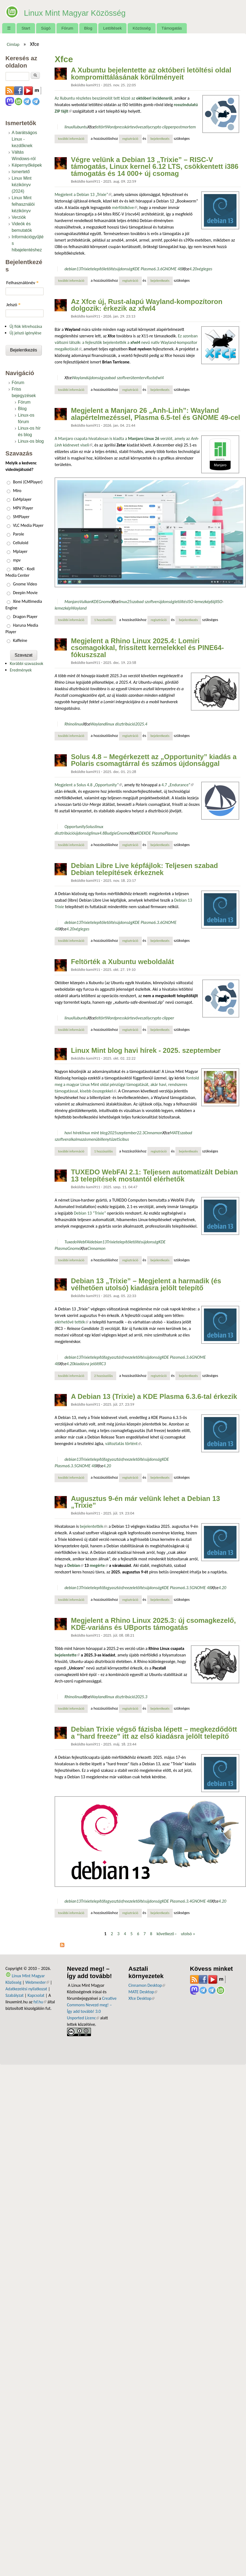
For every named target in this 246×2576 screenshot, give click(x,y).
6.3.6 (157, 268)
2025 (112, 1132)
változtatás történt (123, 1443)
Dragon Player (25, 616)
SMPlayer (21, 516)
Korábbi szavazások (26, 663)
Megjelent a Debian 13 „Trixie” (83, 194)
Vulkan (86, 601)
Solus (90, 826)
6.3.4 (187, 1901)
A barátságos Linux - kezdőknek (24, 139)
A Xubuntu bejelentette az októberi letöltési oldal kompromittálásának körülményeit (151, 73)
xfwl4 (159, 377)
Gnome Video (25, 584)
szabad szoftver (116, 377)
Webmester (37, 1982)
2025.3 (141, 1696)
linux (68, 126)
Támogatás (172, 28)
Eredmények (21, 670)
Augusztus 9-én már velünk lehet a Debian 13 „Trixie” (145, 1502)
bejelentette (67, 1655)
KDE (95, 601)
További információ (73, 138)
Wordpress (115, 126)
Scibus (123, 1139)
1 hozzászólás (103, 620)
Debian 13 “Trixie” (90, 1213)
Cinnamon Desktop (146, 1985)
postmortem (185, 126)
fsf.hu (39, 2001)
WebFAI (83, 1241)
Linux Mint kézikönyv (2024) (21, 185)
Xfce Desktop (141, 1998)
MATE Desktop (142, 1991)
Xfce (91, 126)
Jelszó (13, 305)
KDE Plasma (143, 268)
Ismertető (21, 171)
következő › (166, 1933)
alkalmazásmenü (83, 1139)
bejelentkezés (159, 139)
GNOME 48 (172, 268)
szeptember (126, 1132)
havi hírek (72, 1132)
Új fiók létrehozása (26, 326)
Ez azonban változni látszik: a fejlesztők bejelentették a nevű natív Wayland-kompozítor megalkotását (126, 342)
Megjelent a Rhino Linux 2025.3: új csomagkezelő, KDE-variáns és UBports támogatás (153, 1624)
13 (79, 268)
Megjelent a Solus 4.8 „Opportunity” (88, 784)
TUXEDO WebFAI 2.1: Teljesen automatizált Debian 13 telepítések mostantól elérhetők (154, 1175)
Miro (17, 490)
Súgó (46, 28)
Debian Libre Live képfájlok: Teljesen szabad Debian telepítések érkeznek (144, 869)
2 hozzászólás (103, 1376)
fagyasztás (113, 1357)
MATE (175, 1132)
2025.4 (141, 724)
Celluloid (20, 542)
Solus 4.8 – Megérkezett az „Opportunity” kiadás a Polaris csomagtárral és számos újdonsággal (153, 760)
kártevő (131, 126)
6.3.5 (71, 1465)
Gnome (105, 601)
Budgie (111, 833)
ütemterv (138, 377)
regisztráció (130, 139)
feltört (100, 126)
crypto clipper (162, 126)
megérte (99, 1565)
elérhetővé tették (71, 1322)
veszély (144, 126)
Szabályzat (14, 1995)
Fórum (67, 28)
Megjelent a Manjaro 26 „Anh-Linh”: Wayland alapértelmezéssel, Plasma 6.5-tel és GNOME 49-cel (155, 414)
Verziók (19, 217)
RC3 (102, 1363)
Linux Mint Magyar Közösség (102, 11)
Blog (88, 28)
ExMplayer (22, 499)
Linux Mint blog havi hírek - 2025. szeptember (146, 1050)
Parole (18, 534)
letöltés (110, 268)
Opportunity (75, 826)
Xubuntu (80, 126)
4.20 (193, 268)
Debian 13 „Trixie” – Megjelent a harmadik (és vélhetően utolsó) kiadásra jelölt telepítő (146, 1284)
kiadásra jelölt (86, 1363)
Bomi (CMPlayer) (28, 481)
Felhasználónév (22, 283)
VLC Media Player (28, 525)
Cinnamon (153, 1132)
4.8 (102, 833)
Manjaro (72, 601)
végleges (204, 268)
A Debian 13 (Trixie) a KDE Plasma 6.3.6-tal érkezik (154, 1396)
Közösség (142, 28)
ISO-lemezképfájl (201, 601)
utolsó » (188, 1933)
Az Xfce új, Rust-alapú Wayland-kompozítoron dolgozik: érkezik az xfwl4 (146, 305)
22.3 (140, 1132)
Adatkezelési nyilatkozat (26, 1988)
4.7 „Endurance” (178, 784)
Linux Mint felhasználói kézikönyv (23, 204)
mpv (17, 560)
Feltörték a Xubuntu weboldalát (122, 961)
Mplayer (20, 551)
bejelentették (93, 1526)
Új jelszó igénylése (26, 332)
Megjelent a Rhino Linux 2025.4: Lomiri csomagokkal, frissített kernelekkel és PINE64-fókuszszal (147, 647)
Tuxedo (70, 1241)
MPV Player (23, 508)
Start (25, 28)
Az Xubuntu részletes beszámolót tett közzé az (113, 98)
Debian (75, 1565)
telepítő (96, 268)
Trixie (85, 268)
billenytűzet (108, 1139)
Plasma (171, 833)
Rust (150, 377)
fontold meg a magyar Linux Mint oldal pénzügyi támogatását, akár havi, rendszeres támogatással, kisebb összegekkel (127, 1084)
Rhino (69, 724)
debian (70, 268)
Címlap (13, 44)
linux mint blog (95, 1132)
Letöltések (112, 28)
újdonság (124, 268)
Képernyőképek (27, 165)
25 (129, 601)
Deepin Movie (25, 592)
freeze (127, 1357)
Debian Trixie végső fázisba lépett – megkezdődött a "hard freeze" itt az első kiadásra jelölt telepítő (154, 1732)
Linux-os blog (31, 441)
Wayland (79, 377)
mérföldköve (124, 207)
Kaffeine (20, 640)
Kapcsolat (35, 1995)
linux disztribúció (120, 724)
